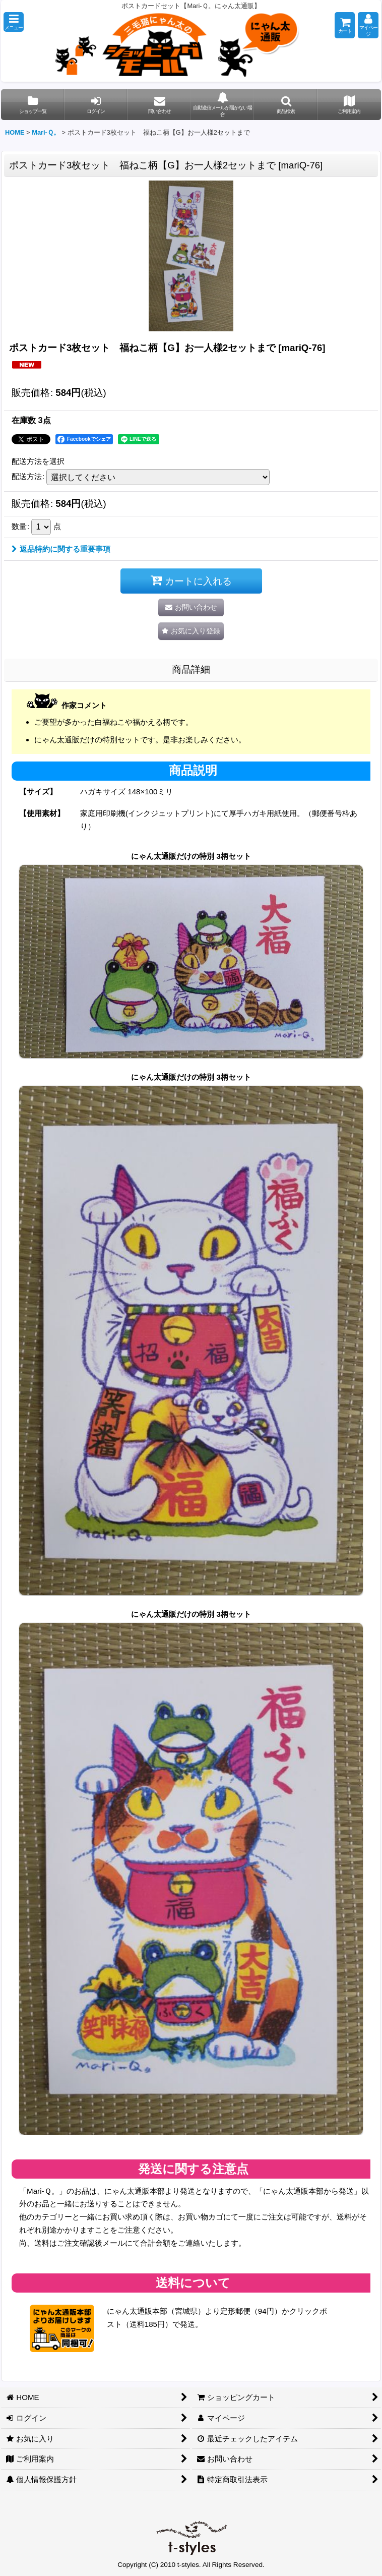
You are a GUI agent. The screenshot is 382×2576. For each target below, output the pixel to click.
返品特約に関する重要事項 (61, 549)
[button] (14, 22)
